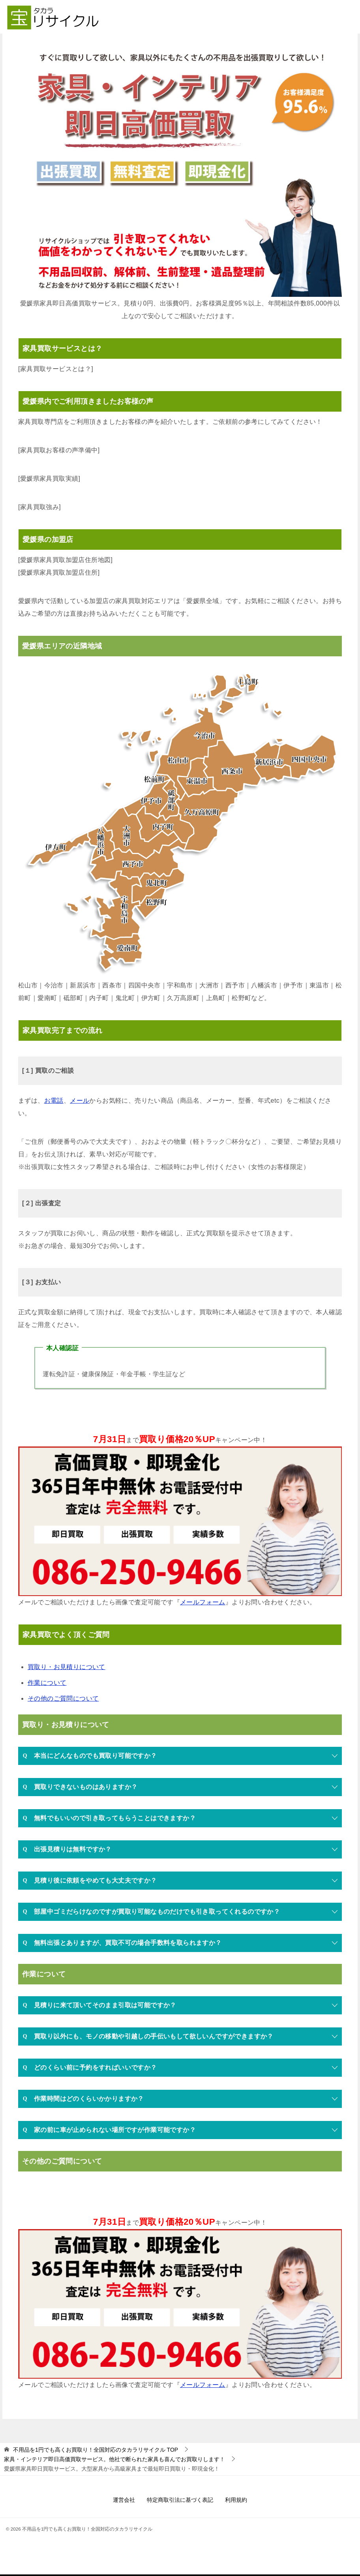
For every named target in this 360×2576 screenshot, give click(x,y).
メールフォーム (202, 1603)
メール (79, 1101)
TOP (95, 2450)
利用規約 (236, 2500)
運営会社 (124, 2500)
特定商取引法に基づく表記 (180, 2500)
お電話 (54, 1101)
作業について (47, 1683)
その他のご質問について (63, 1699)
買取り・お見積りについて (66, 1667)
